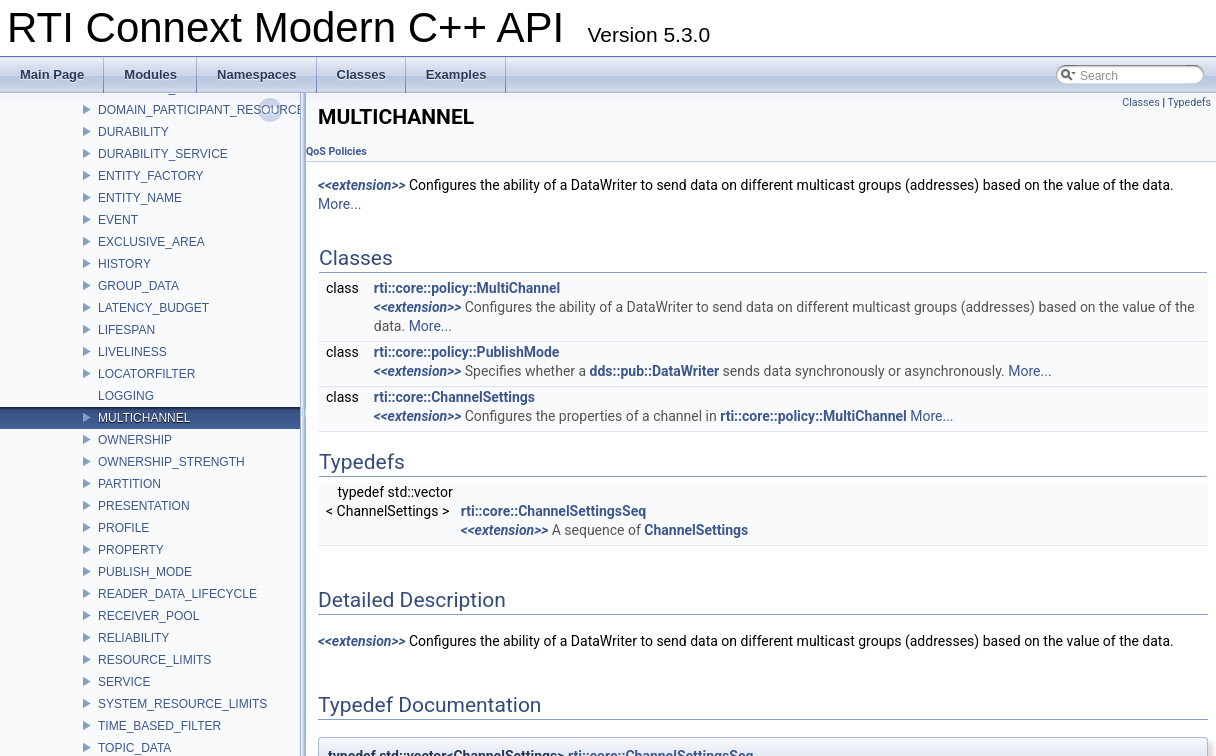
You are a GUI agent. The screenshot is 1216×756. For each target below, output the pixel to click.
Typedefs (1189, 102)
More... (339, 204)
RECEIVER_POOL (148, 616)
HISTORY (124, 264)
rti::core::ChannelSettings (454, 397)
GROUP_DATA (138, 286)
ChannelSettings (696, 530)
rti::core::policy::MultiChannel (467, 288)
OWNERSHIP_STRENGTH (171, 462)
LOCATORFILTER (146, 374)
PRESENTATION (144, 506)
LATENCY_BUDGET (153, 308)
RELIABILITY (133, 638)
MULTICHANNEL (144, 418)
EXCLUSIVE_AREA (151, 242)
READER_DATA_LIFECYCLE (177, 594)
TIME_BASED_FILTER (159, 726)
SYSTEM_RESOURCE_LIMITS (182, 704)
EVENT (118, 220)
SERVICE (124, 682)
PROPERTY (131, 550)
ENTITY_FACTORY (151, 176)
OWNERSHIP (135, 440)
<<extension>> (362, 185)
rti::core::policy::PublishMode (467, 352)
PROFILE (123, 528)
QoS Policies (336, 151)
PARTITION (129, 484)
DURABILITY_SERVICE (163, 154)
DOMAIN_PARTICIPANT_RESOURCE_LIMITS (224, 110)
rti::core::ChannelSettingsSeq (553, 511)
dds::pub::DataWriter (655, 371)
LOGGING (126, 396)
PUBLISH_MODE (145, 572)
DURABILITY (133, 132)
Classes (1140, 102)
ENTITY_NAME (140, 198)
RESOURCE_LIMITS (154, 660)
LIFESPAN (126, 330)
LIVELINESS (132, 352)
